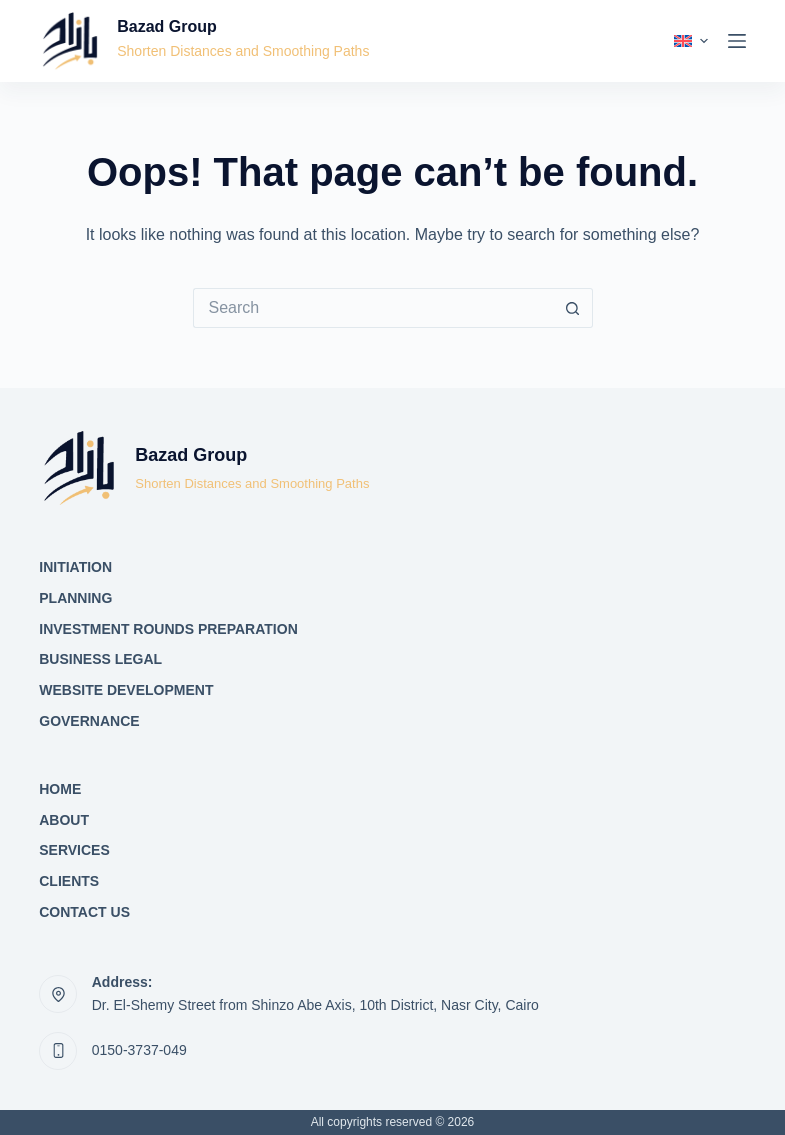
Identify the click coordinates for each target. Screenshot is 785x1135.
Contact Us (84, 912)
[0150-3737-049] (58, 1051)
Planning (75, 598)
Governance (89, 721)
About (64, 820)
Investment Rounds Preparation (168, 629)
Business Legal (100, 659)
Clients (69, 881)
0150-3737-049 (139, 1050)
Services (74, 850)
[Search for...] (373, 308)
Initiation (75, 567)
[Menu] (737, 41)
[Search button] (573, 308)
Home (60, 789)
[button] (691, 41)
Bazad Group (167, 26)
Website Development (126, 690)
